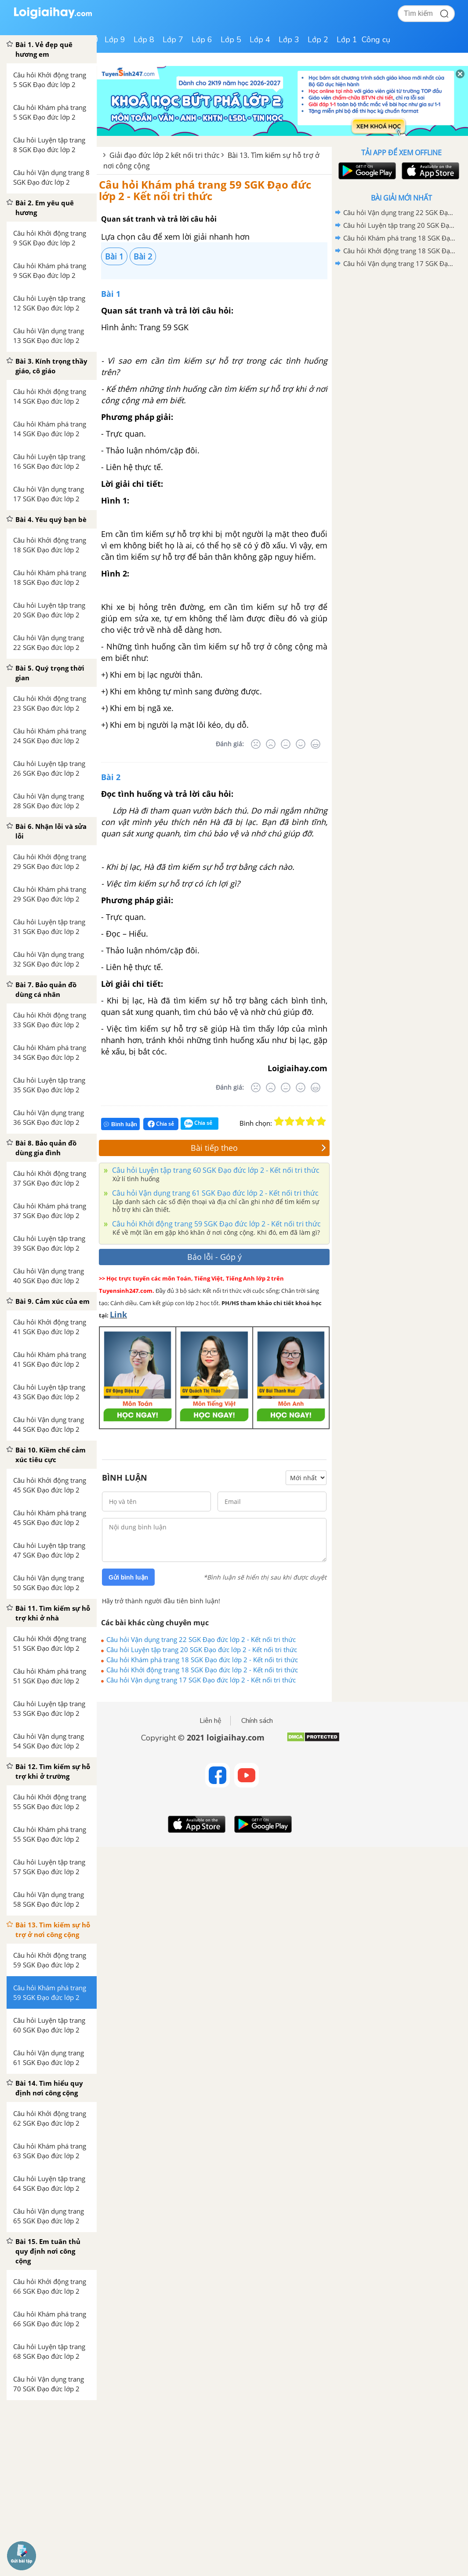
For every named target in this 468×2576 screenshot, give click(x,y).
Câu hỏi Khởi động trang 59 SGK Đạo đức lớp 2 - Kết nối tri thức (215, 1224)
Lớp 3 (289, 39)
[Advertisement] (401, 333)
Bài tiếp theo (258, 1147)
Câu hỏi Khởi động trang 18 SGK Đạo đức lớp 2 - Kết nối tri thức (202, 1669)
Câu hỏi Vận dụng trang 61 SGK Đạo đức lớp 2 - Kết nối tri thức (214, 1193)
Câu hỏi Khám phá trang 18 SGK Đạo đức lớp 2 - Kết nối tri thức (202, 1659)
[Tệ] (270, 744)
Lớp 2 (318, 39)
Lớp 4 (260, 39)
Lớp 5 (231, 39)
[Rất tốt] (315, 744)
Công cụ (376, 39)
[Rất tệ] (255, 744)
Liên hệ (210, 1721)
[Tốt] (300, 744)
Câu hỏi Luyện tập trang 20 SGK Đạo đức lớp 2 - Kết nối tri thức (201, 1649)
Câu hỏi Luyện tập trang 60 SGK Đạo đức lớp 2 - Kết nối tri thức (214, 1170)
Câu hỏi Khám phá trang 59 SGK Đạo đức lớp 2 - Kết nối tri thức (205, 190)
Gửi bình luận (128, 1577)
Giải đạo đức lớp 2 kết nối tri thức (164, 155)
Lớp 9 (115, 39)
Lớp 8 (144, 39)
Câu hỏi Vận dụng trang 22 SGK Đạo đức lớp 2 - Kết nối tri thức (201, 1639)
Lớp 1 (347, 39)
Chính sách (257, 1721)
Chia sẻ (161, 1124)
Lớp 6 (202, 39)
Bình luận (120, 1124)
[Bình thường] (285, 744)
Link (118, 1314)
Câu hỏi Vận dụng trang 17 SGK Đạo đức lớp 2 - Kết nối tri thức (201, 1679)
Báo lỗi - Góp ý (214, 1257)
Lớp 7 (173, 39)
